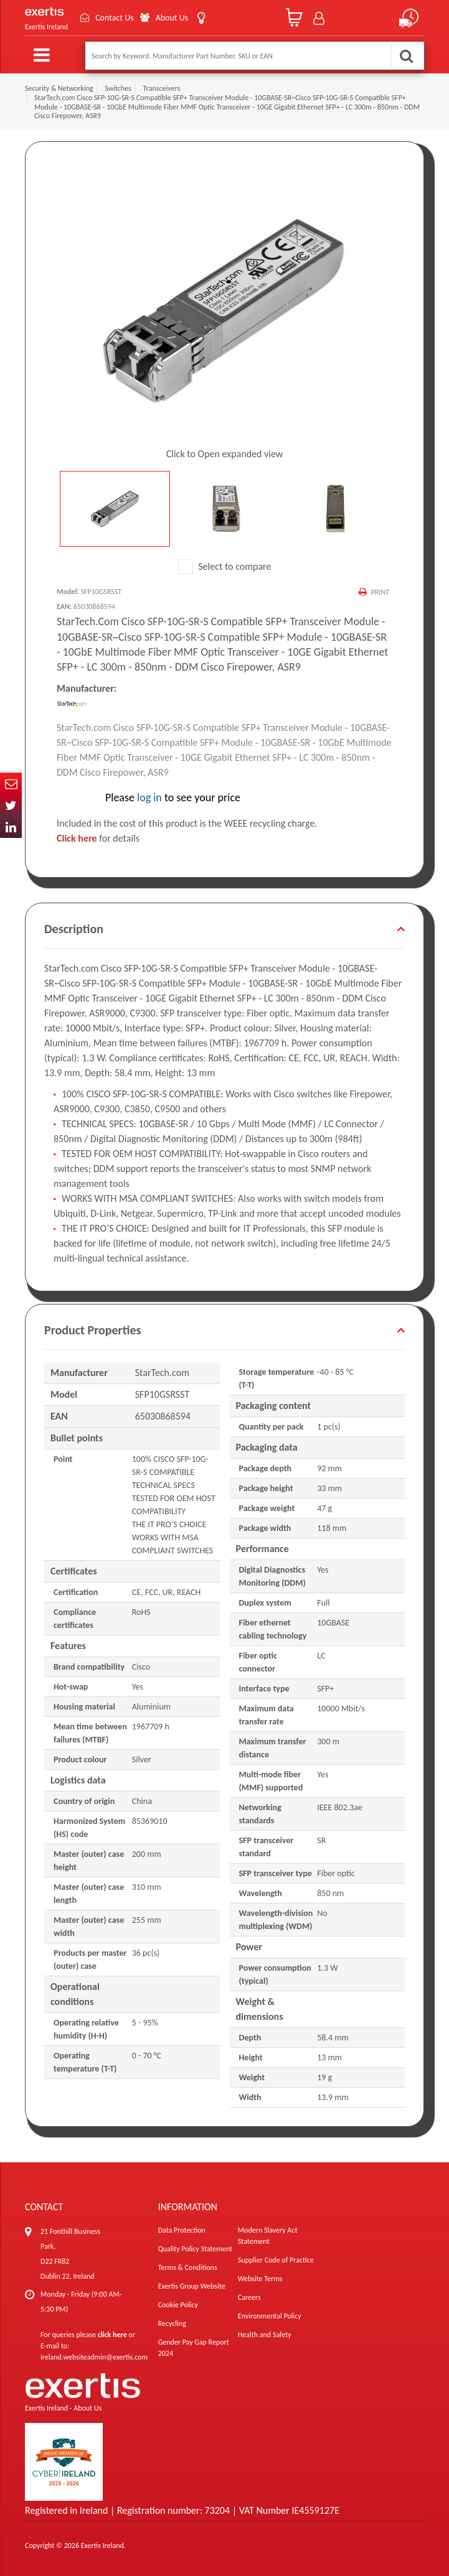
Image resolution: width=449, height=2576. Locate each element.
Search (406, 56)
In (11, 827)
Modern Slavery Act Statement (268, 2236)
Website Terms (260, 2278)
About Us (172, 17)
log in (149, 797)
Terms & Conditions (187, 2267)
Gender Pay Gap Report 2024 (193, 2348)
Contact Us (114, 17)
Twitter (11, 805)
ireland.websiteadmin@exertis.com (94, 2357)
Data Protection (182, 2230)
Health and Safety (264, 2334)
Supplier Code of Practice (276, 2260)
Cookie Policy (178, 2304)
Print (380, 592)
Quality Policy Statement (195, 2248)
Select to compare (225, 566)
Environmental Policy (269, 2316)
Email (11, 783)
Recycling (172, 2323)
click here (112, 2334)
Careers (249, 2297)
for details (98, 838)
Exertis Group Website (191, 2286)
